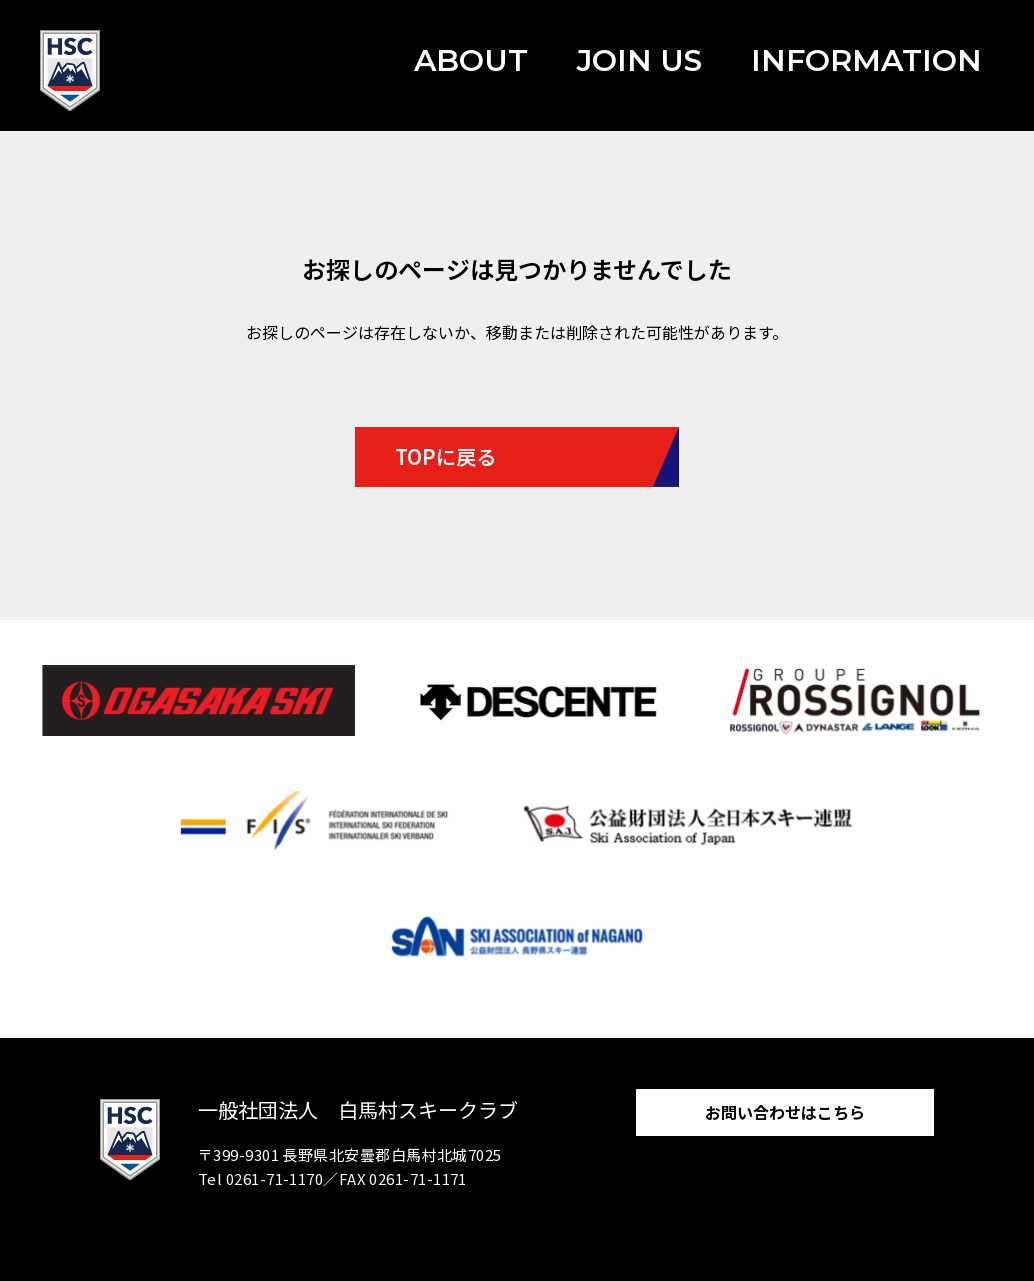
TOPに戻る (445, 456)
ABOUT (471, 60)
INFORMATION (866, 60)
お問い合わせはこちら (785, 1112)
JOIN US (639, 60)
